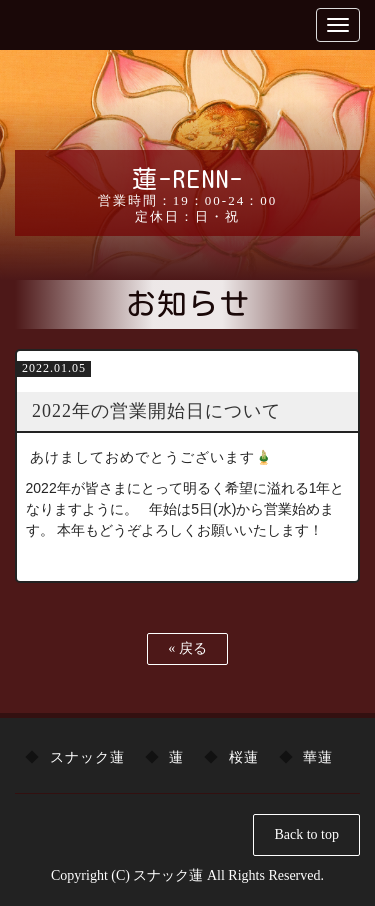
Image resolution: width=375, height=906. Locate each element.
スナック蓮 (87, 757)
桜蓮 (244, 757)
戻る (187, 648)
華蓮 (318, 757)
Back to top (306, 834)
